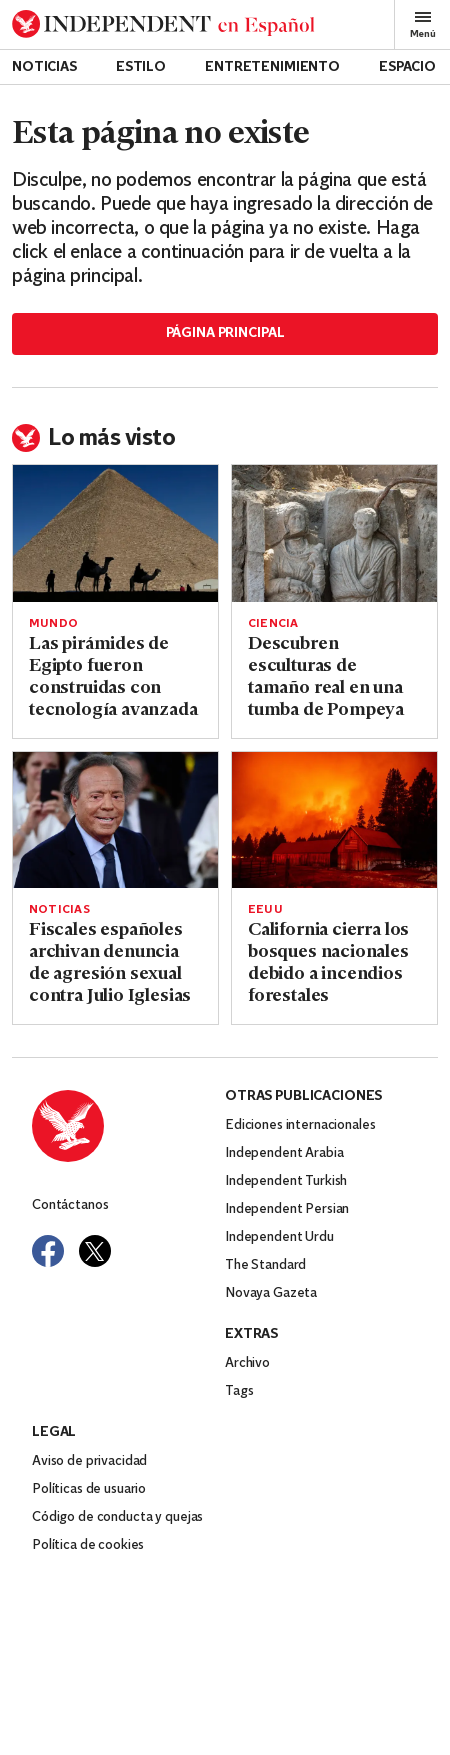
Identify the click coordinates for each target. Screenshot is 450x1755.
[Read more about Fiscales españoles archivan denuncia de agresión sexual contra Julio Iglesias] (115, 820)
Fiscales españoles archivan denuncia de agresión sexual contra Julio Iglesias (110, 963)
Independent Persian (287, 1209)
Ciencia (273, 624)
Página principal (225, 333)
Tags (239, 1391)
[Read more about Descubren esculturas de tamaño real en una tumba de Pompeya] (334, 533)
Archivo (247, 1363)
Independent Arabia (284, 1153)
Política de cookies (88, 1545)
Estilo (141, 67)
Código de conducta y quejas (117, 1517)
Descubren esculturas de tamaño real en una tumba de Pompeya (326, 677)
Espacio (407, 67)
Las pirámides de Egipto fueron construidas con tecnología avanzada (113, 677)
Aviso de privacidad (89, 1461)
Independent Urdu (279, 1237)
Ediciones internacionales (300, 1125)
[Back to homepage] (163, 24)
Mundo (53, 624)
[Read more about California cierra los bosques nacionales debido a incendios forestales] (334, 820)
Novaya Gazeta (271, 1293)
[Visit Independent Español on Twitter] (95, 1251)
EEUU (265, 910)
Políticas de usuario (89, 1489)
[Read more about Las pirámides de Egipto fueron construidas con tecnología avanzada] (115, 533)
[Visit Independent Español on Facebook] (48, 1251)
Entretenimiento (272, 67)
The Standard (265, 1265)
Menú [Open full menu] (423, 24)
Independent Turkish (286, 1181)
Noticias (44, 67)
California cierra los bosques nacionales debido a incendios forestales (328, 963)
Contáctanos (70, 1205)
